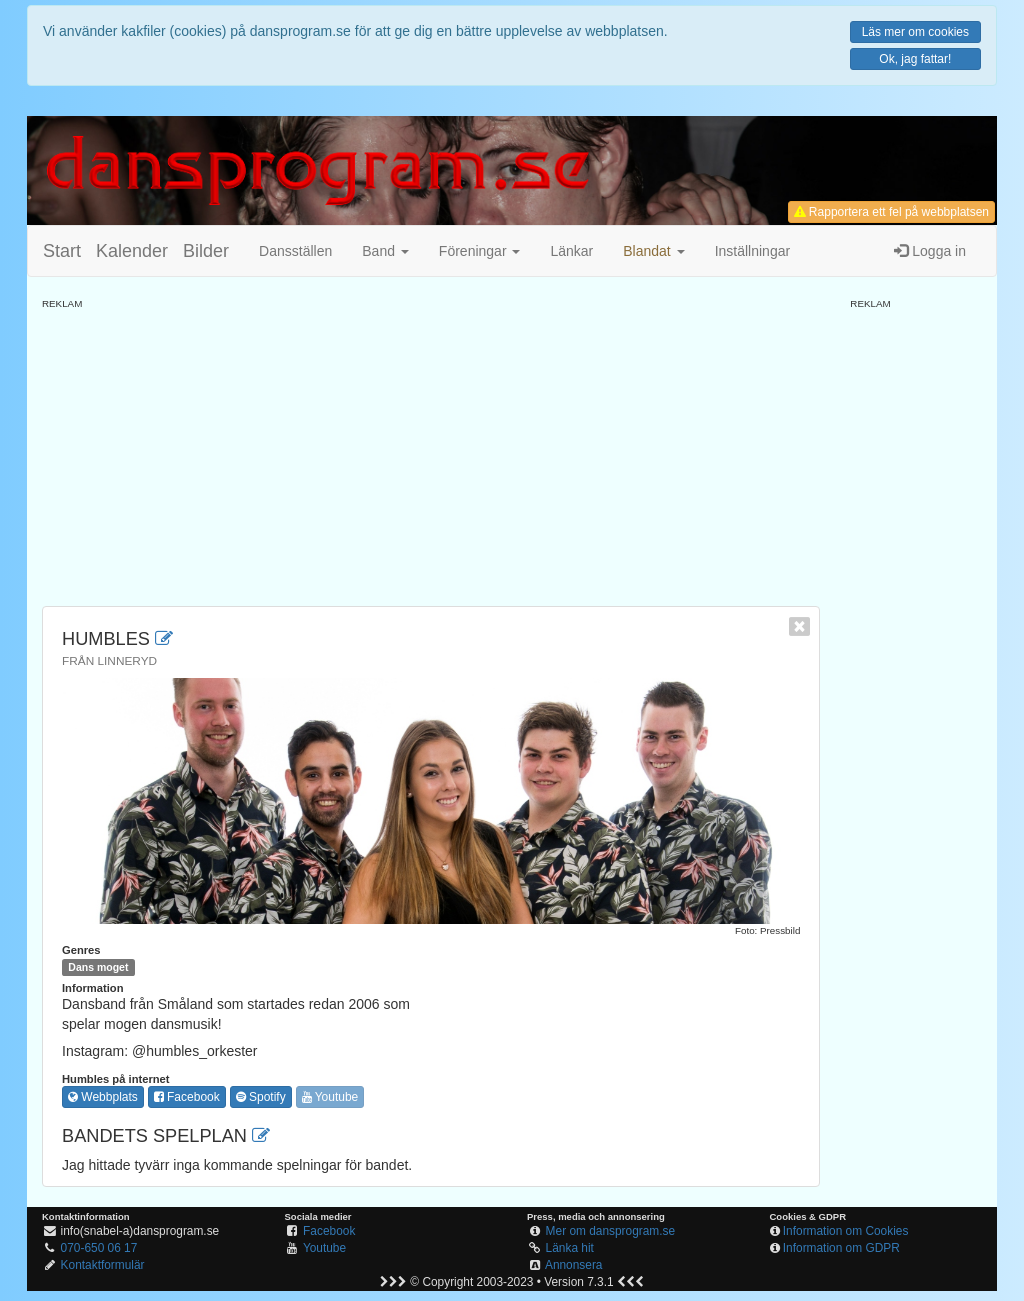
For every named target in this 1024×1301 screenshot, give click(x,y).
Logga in (930, 251)
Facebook (187, 1097)
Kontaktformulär (103, 1265)
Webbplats (103, 1097)
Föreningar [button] (480, 251)
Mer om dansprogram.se (611, 1231)
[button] (653, 251)
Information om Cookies (846, 1231)
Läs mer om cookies (915, 32)
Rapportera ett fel (891, 212)
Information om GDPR (841, 1248)
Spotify (261, 1097)
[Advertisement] (431, 451)
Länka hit (570, 1248)
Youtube (330, 1097)
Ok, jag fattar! (915, 59)
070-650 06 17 (99, 1248)
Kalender (132, 251)
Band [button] (385, 251)
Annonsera (574, 1265)
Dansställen (295, 251)
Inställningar (753, 251)
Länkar (571, 251)
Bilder (206, 251)
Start (62, 251)
